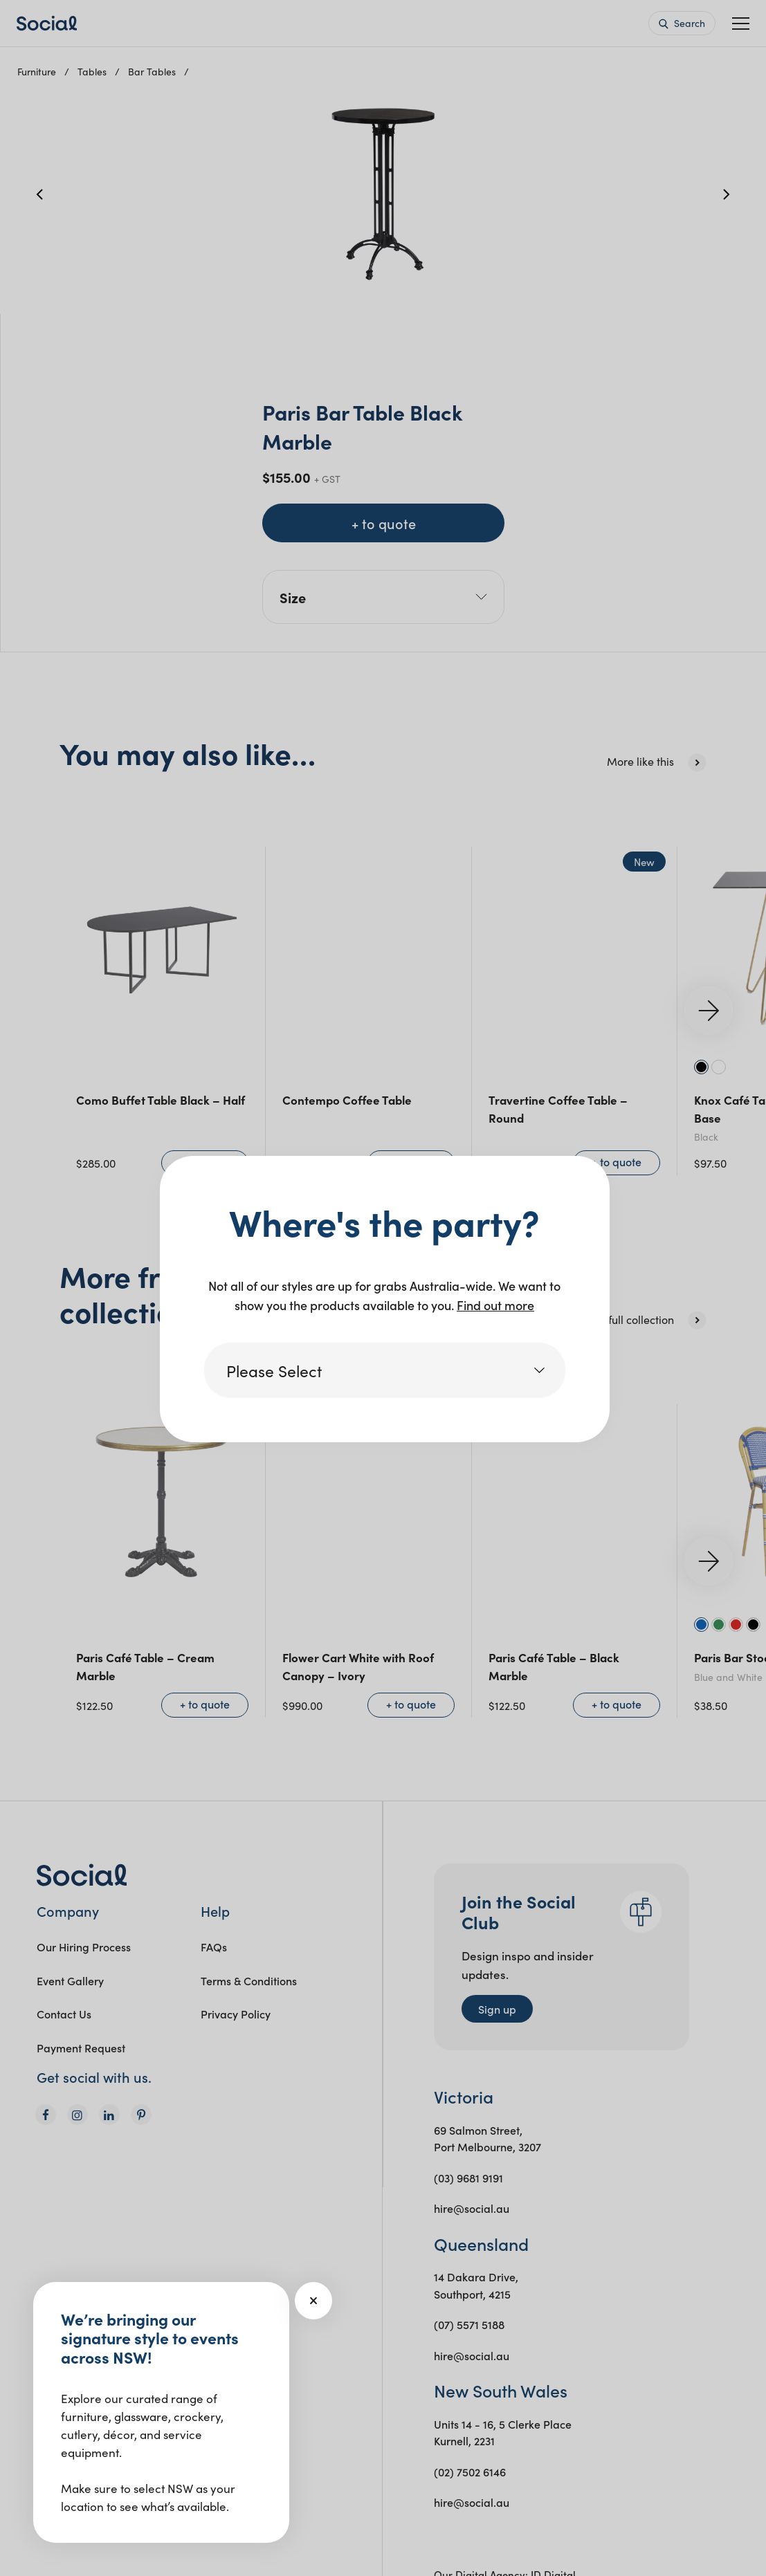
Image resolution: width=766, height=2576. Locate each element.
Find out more (495, 1305)
